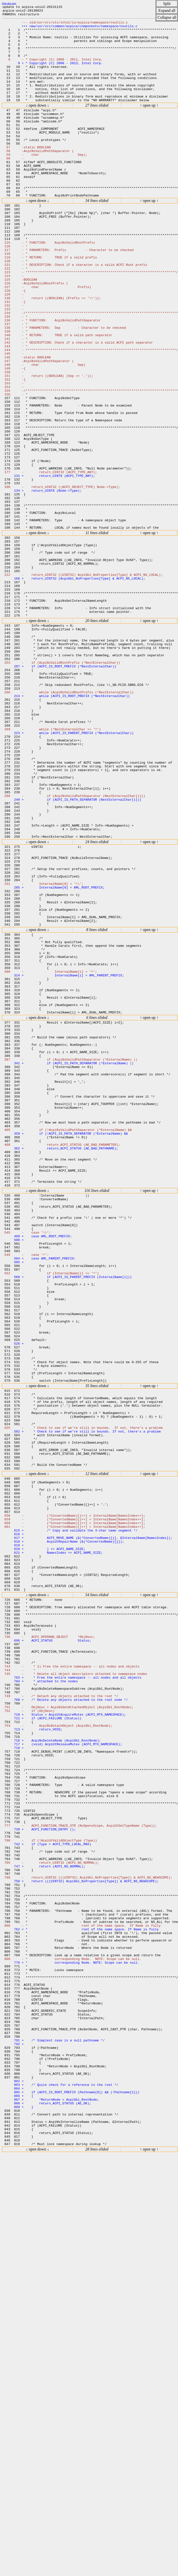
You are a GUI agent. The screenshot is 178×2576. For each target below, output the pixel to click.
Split (167, 3)
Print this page (9, 3)
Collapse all (166, 17)
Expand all (167, 10)
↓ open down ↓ (37, 124)
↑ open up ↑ (149, 124)
